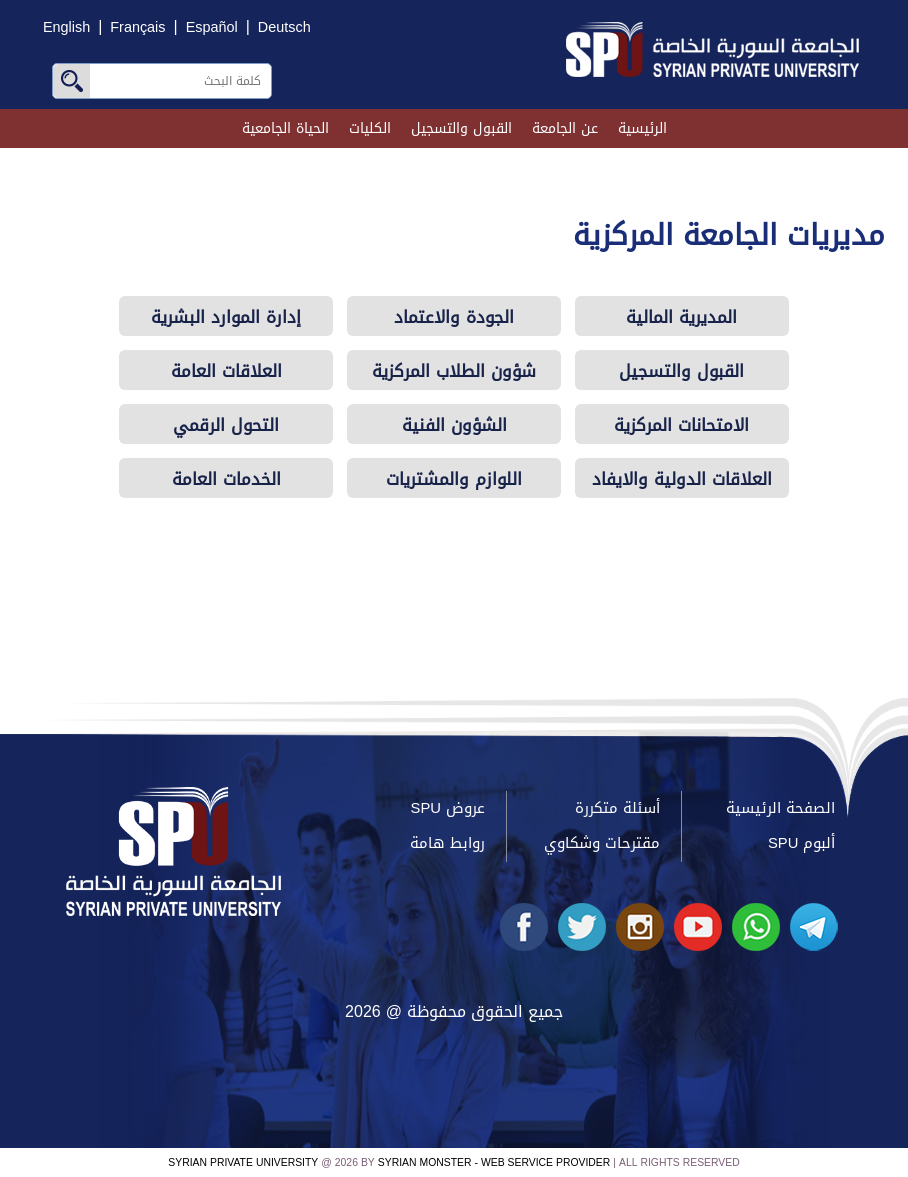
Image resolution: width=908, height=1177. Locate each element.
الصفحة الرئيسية (780, 808)
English (66, 27)
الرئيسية (642, 128)
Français (137, 27)
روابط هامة (447, 843)
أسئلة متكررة (617, 808)
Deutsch (284, 27)
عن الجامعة (565, 128)
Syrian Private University (243, 1162)
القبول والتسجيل (461, 128)
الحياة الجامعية (285, 128)
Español (212, 27)
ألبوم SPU (801, 843)
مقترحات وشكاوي (602, 843)
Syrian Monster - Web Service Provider (494, 1162)
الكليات (370, 128)
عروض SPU (448, 808)
